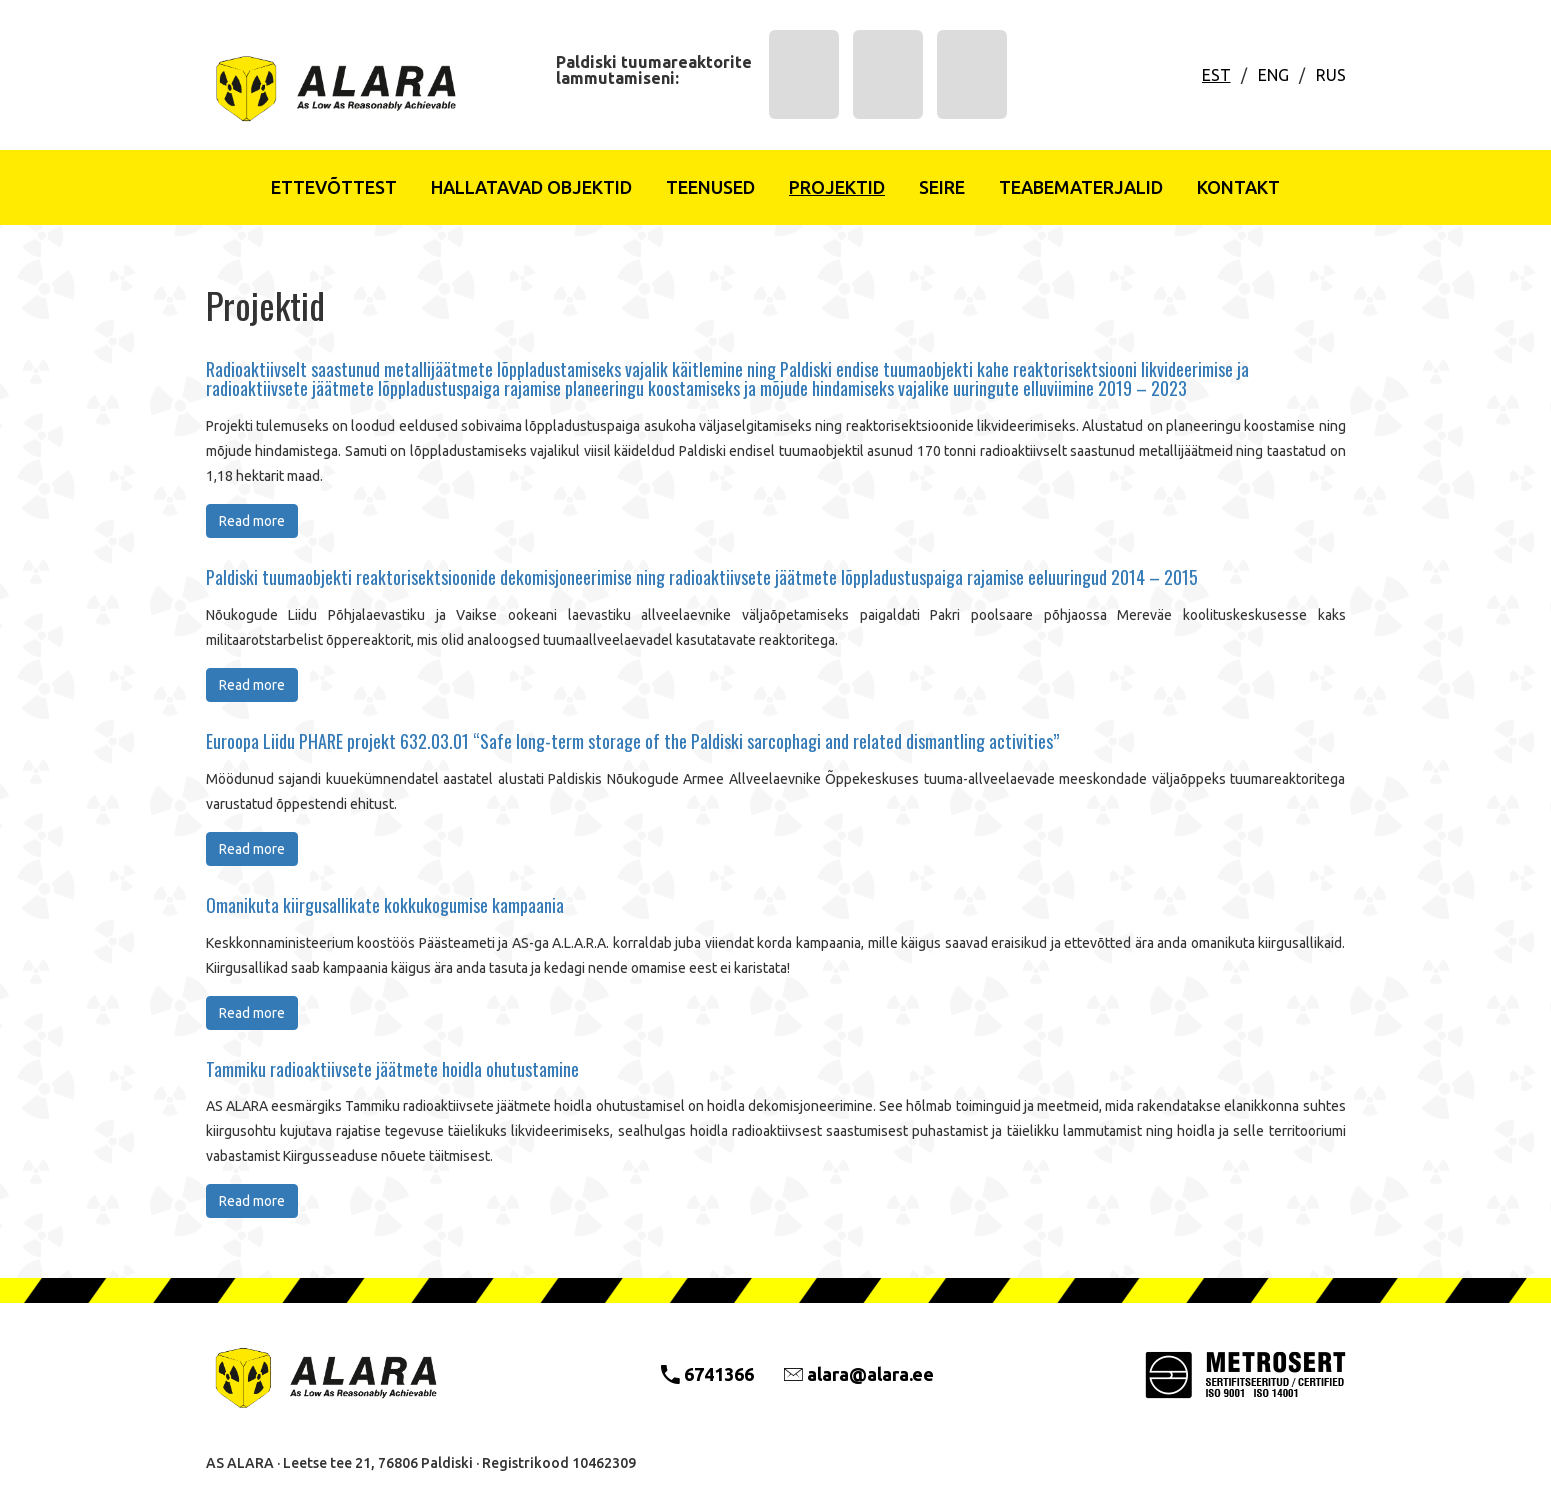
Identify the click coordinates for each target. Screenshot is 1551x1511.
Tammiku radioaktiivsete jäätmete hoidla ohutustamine (392, 1069)
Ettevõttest (334, 187)
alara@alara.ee (870, 1374)
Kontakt (1238, 187)
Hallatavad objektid (531, 187)
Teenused (710, 187)
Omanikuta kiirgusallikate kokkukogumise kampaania (385, 905)
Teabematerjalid (1081, 187)
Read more (252, 521)
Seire (942, 187)
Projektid (837, 187)
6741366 (719, 1374)
